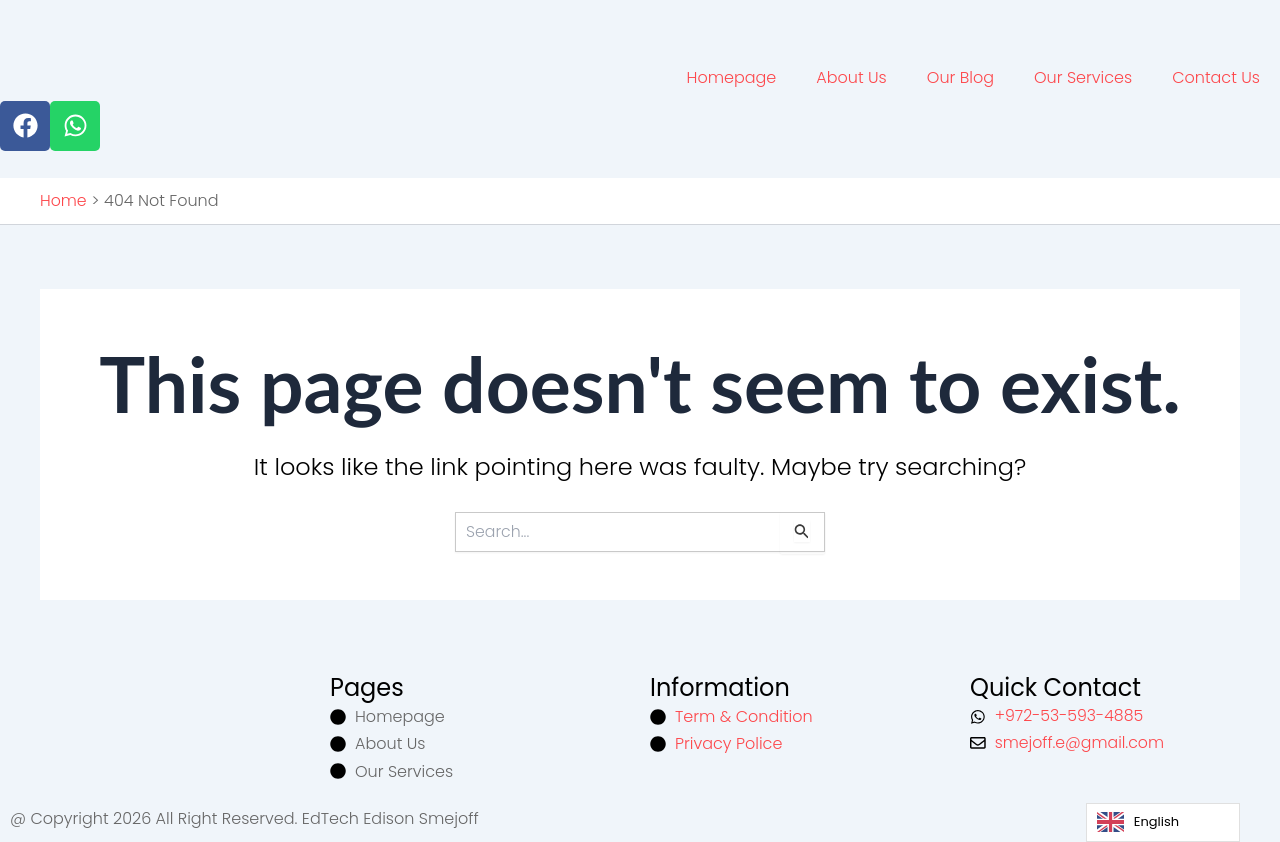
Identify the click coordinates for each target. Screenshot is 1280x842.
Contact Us (1216, 76)
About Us (851, 76)
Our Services (1083, 76)
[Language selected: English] (1163, 822)
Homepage (732, 76)
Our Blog (960, 76)
